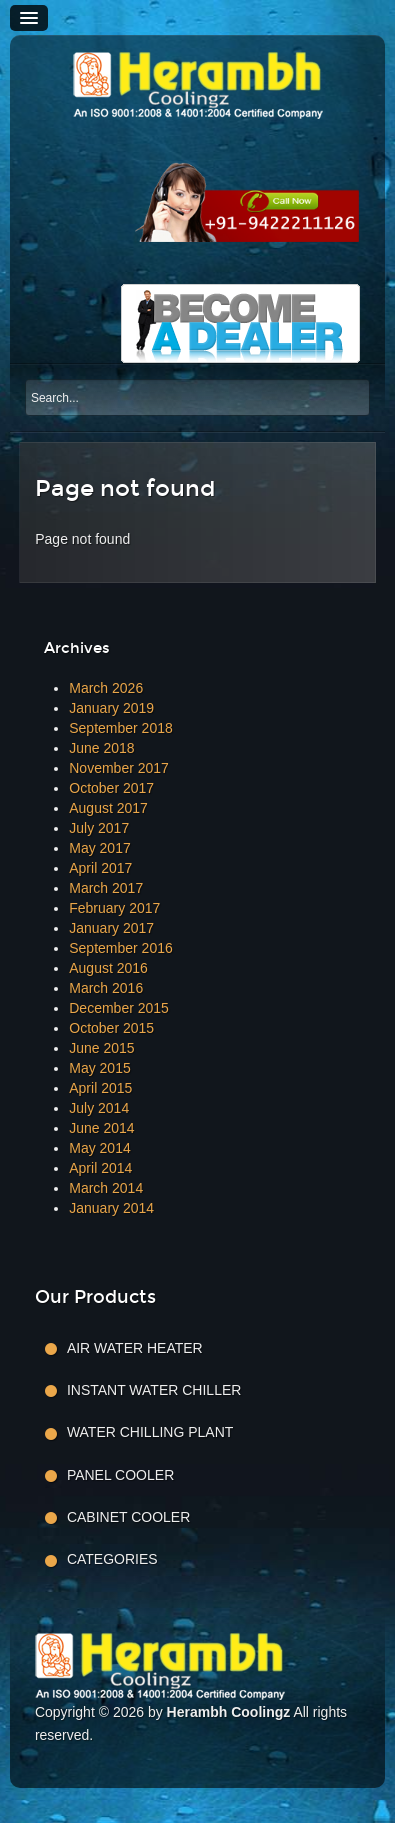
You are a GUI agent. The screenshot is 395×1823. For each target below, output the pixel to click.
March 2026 (106, 688)
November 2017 (119, 768)
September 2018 (121, 728)
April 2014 (100, 1168)
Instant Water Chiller (154, 1390)
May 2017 (99, 848)
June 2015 (101, 1048)
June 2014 (101, 1128)
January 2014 (111, 1208)
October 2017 (111, 788)
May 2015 (99, 1068)
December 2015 (119, 1008)
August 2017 (108, 808)
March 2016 (106, 988)
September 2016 (121, 948)
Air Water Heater (135, 1348)
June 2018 (101, 748)
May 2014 (99, 1148)
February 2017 (114, 908)
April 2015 (100, 1088)
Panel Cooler (120, 1475)
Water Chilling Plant (150, 1432)
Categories (112, 1559)
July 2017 (99, 828)
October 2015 (111, 1028)
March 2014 (106, 1188)
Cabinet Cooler (128, 1517)
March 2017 (106, 888)
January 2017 (111, 928)
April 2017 (100, 868)
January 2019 (111, 708)
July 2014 (99, 1108)
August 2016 (108, 968)
